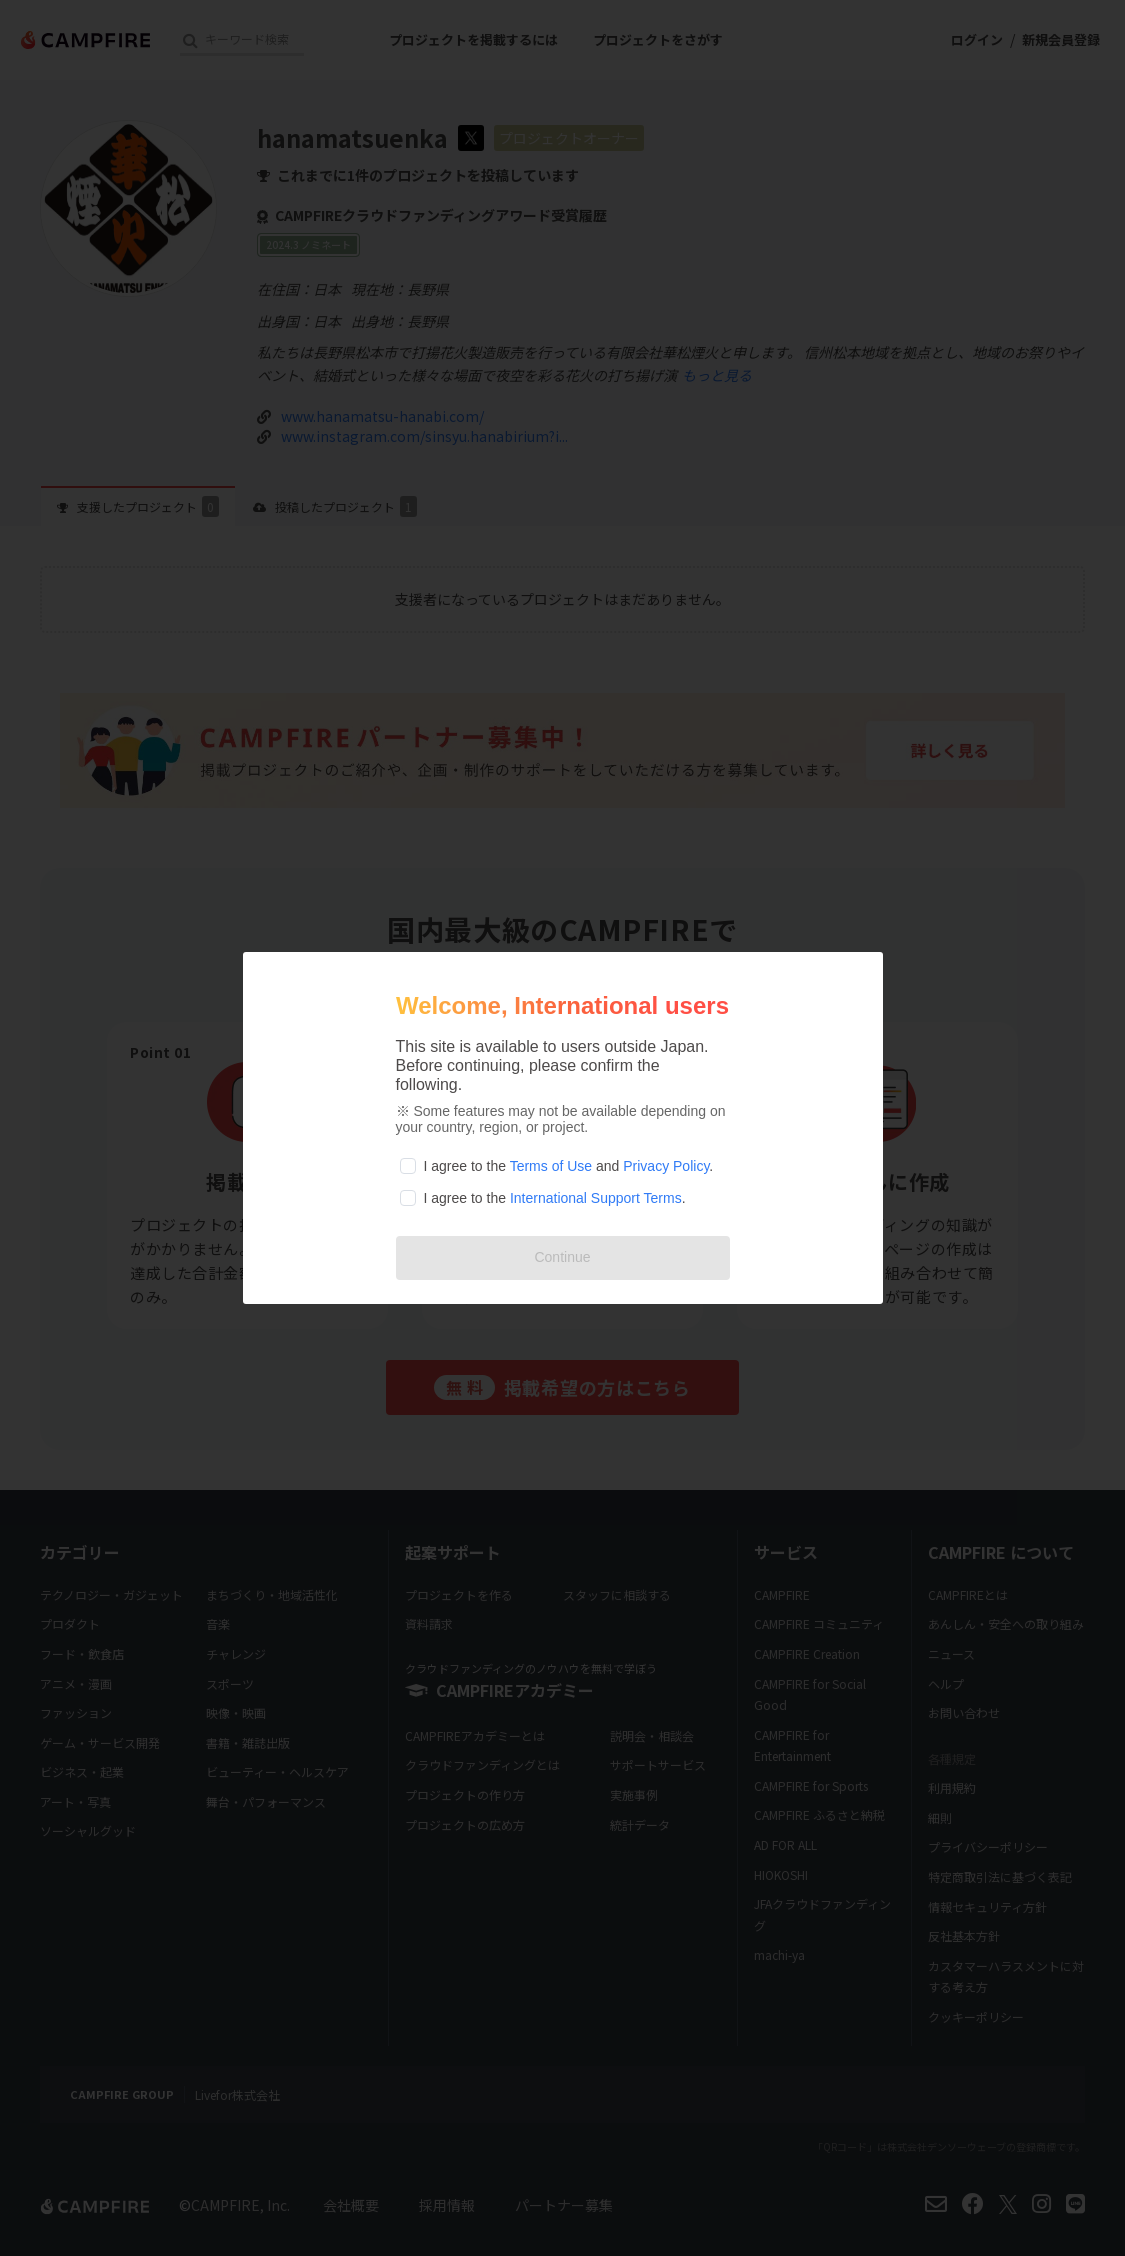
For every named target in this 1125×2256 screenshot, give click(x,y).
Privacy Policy (666, 1166)
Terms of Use (551, 1166)
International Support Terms (596, 1198)
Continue (562, 1257)
